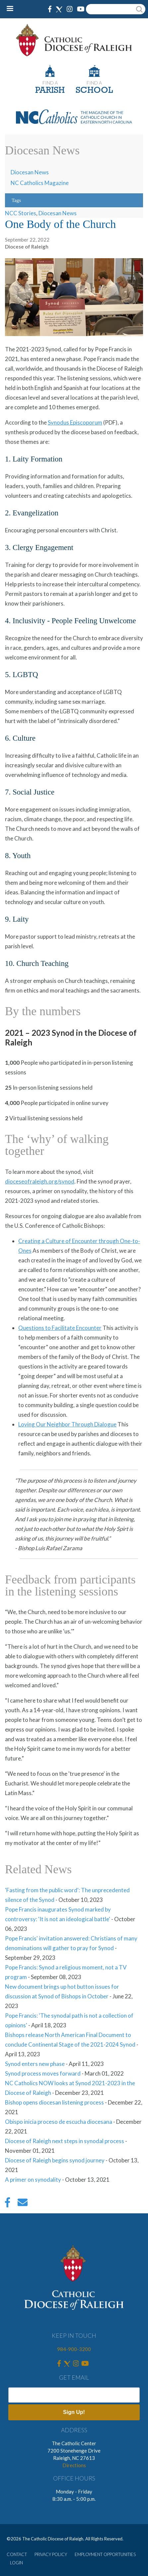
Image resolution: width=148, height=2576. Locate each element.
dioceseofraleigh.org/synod (39, 1181)
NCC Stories (20, 213)
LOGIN (16, 2562)
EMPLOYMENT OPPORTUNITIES (105, 2554)
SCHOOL (94, 90)
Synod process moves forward (43, 2073)
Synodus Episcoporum (75, 422)
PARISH (50, 90)
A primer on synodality (33, 2179)
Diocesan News (30, 172)
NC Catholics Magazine (40, 182)
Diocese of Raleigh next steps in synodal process (64, 2140)
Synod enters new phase (35, 2063)
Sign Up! (74, 2412)
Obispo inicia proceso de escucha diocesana (58, 2121)
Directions (74, 2465)
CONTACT (17, 2554)
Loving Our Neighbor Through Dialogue (67, 1424)
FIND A (50, 83)
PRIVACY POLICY (51, 2554)
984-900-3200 (74, 2349)
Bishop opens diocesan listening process (54, 2102)
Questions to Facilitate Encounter (60, 1327)
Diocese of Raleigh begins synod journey (55, 2160)
